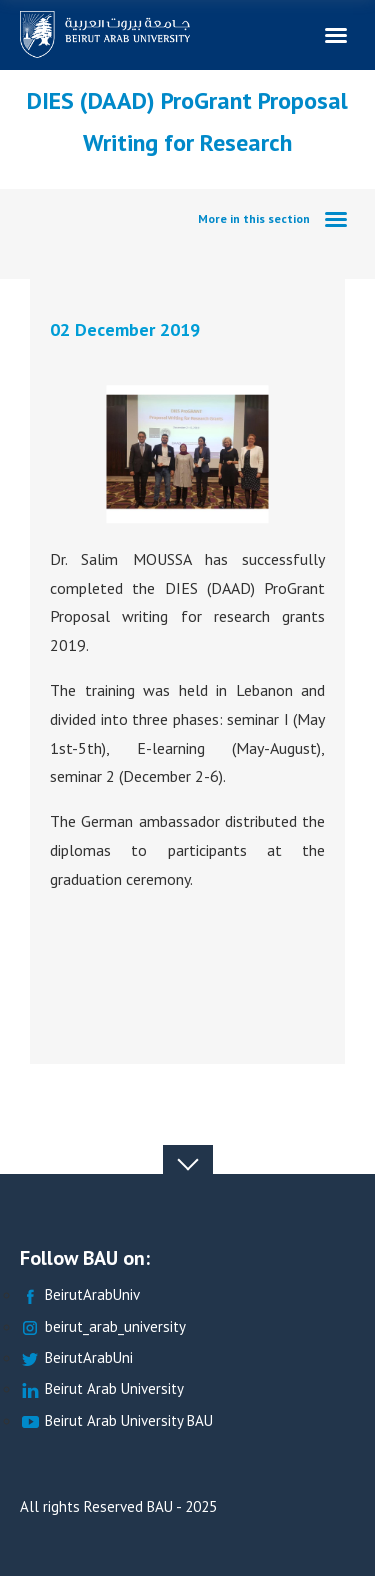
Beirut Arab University (102, 1389)
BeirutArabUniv (80, 1295)
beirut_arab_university (103, 1327)
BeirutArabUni (76, 1358)
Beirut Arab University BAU (116, 1421)
